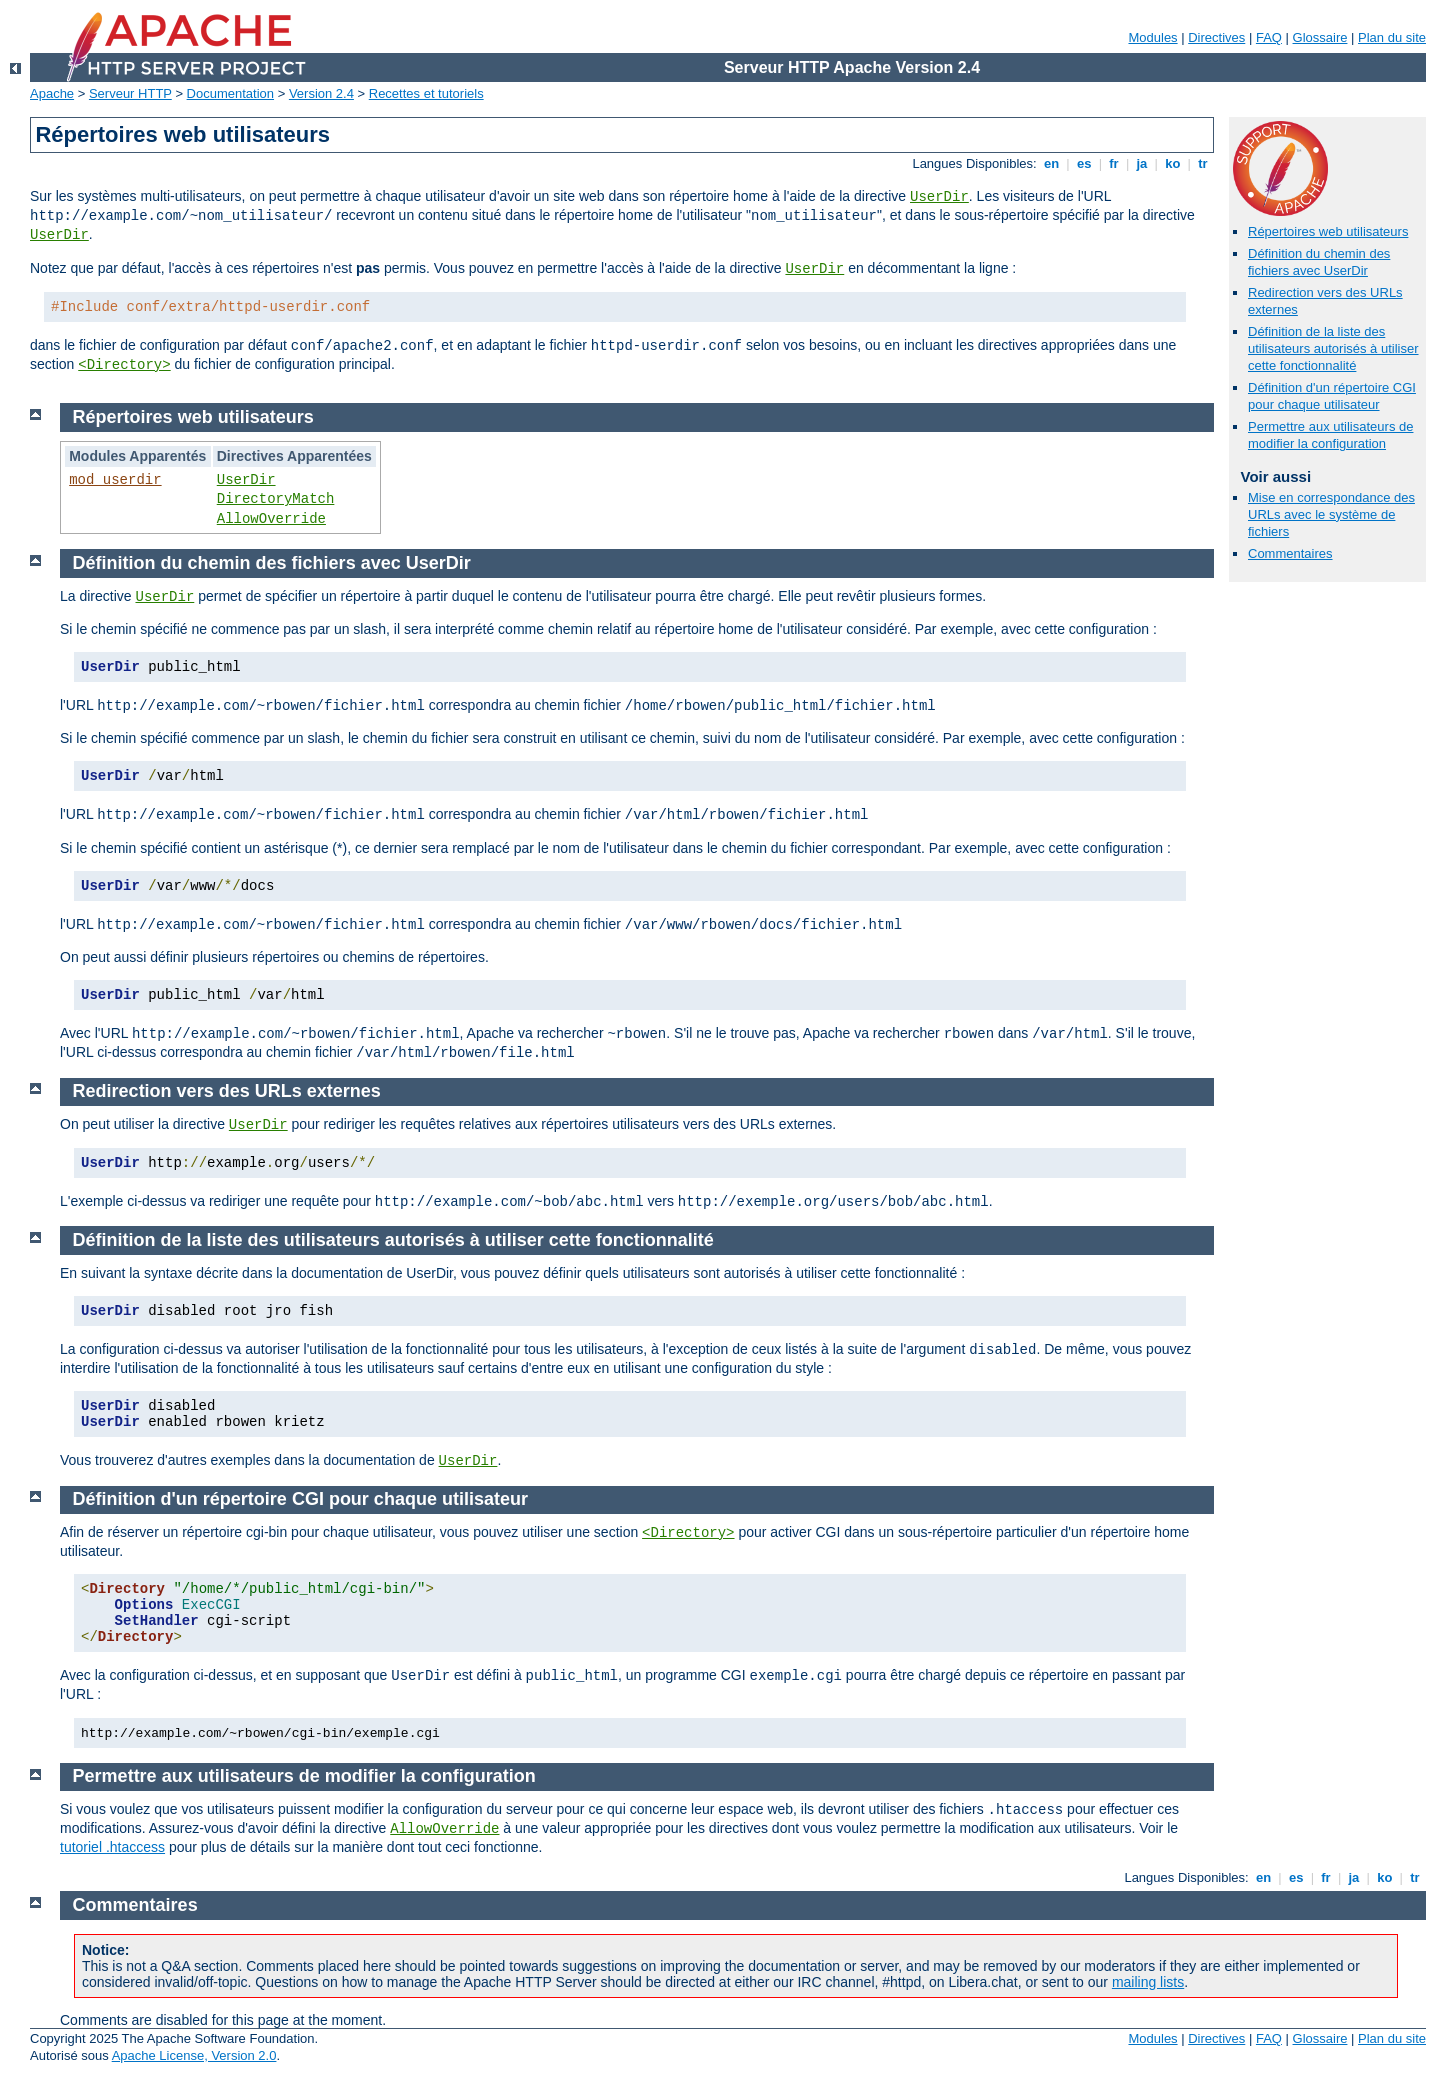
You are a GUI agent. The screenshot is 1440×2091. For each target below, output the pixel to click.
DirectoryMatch (276, 499)
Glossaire (1320, 37)
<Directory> (124, 365)
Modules (1152, 37)
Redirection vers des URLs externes (227, 1091)
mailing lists (1148, 1982)
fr (1114, 163)
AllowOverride (271, 519)
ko (1173, 163)
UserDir (939, 197)
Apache (52, 93)
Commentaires (1290, 553)
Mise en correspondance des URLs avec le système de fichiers (1331, 514)
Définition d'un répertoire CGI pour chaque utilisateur (1332, 396)
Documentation (230, 93)
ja (1142, 163)
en (1051, 163)
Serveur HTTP (130, 93)
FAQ (1269, 37)
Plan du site (1392, 37)
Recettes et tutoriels (426, 93)
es (1084, 163)
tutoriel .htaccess (112, 1847)
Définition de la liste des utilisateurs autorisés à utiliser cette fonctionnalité (1333, 348)
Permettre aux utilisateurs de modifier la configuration (1330, 435)
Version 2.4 (321, 93)
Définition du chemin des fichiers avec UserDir (1319, 262)
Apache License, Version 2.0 (194, 2055)
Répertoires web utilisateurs (1328, 231)
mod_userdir (115, 480)
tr (1203, 163)
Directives (1216, 37)
